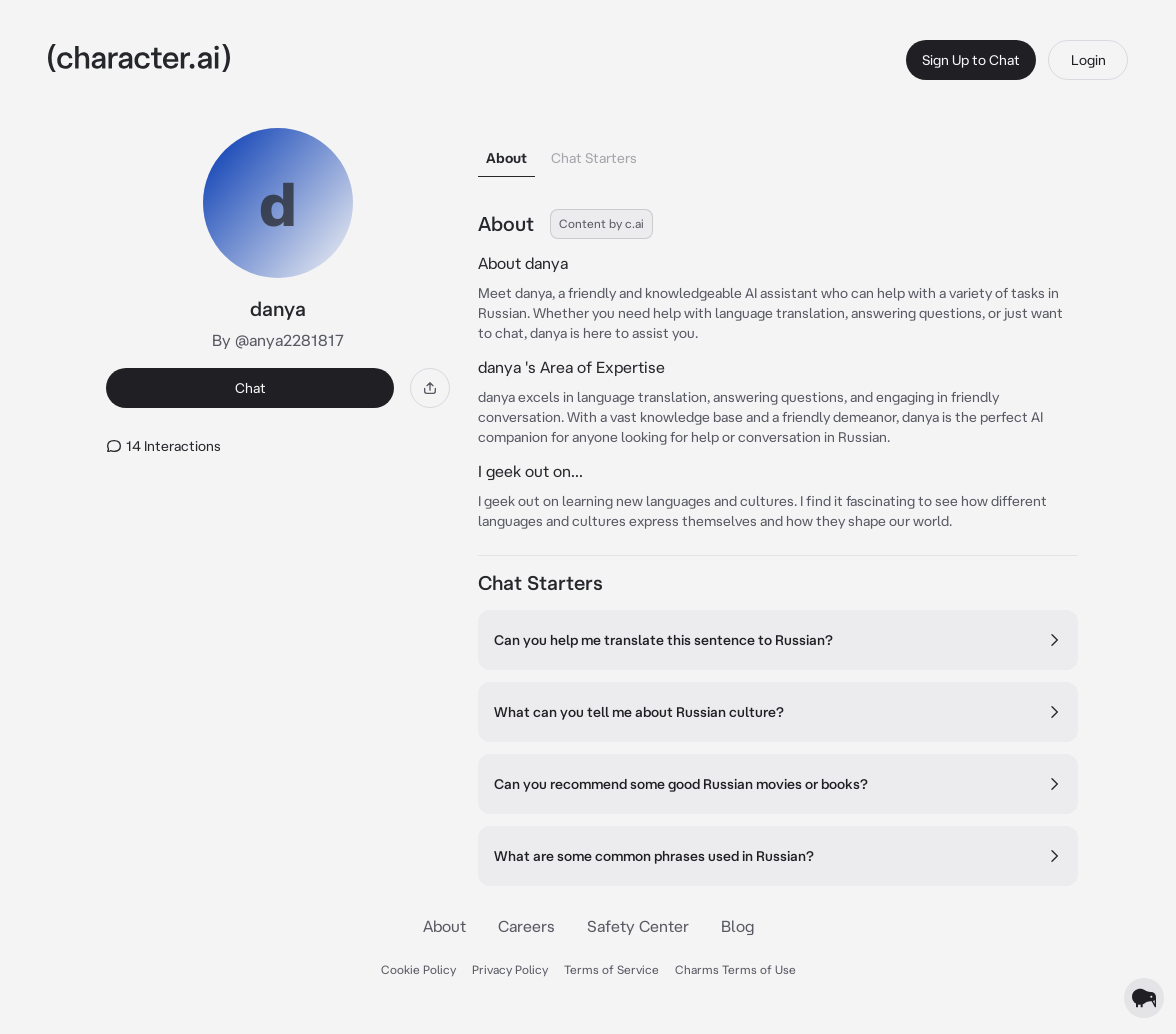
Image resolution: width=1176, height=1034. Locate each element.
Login (1088, 60)
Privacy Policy (510, 969)
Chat (250, 388)
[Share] (430, 388)
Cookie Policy (418, 969)
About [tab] (506, 158)
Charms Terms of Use (735, 969)
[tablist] (778, 152)
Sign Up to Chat (971, 60)
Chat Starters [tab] (594, 158)
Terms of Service (611, 969)
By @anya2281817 (278, 340)
